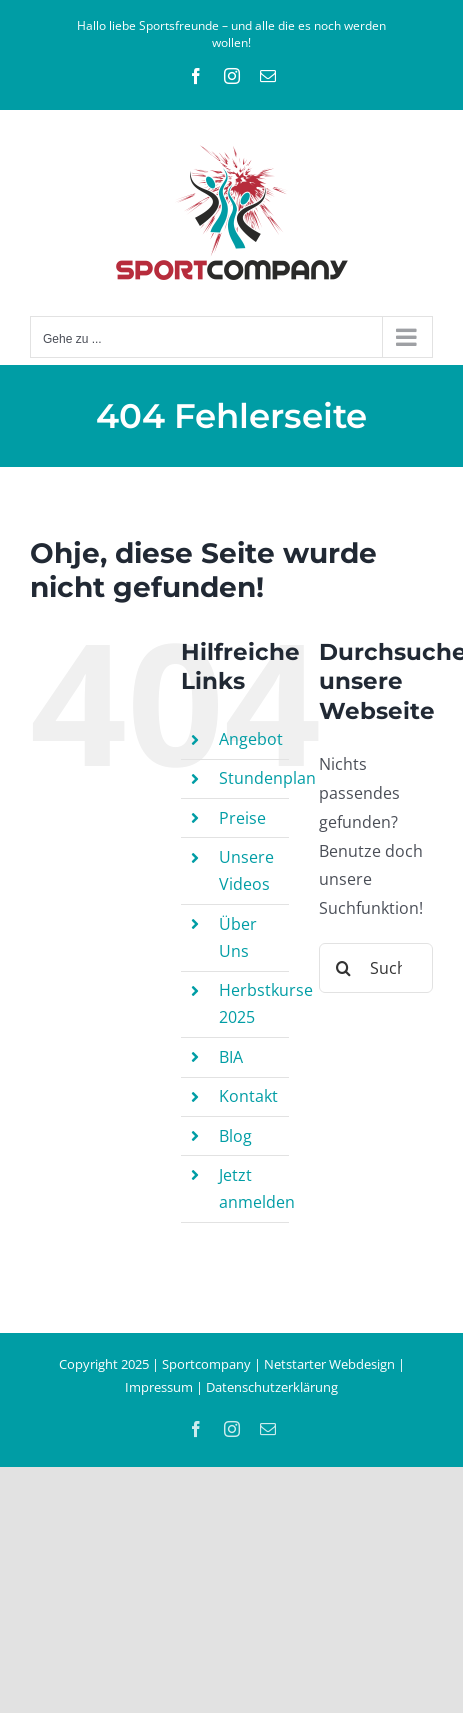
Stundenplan (267, 778)
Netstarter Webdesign (329, 1364)
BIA (231, 1057)
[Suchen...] (376, 968)
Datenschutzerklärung (272, 1387)
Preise (242, 818)
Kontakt (248, 1096)
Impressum (159, 1387)
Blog (235, 1136)
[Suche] (344, 968)
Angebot (251, 739)
